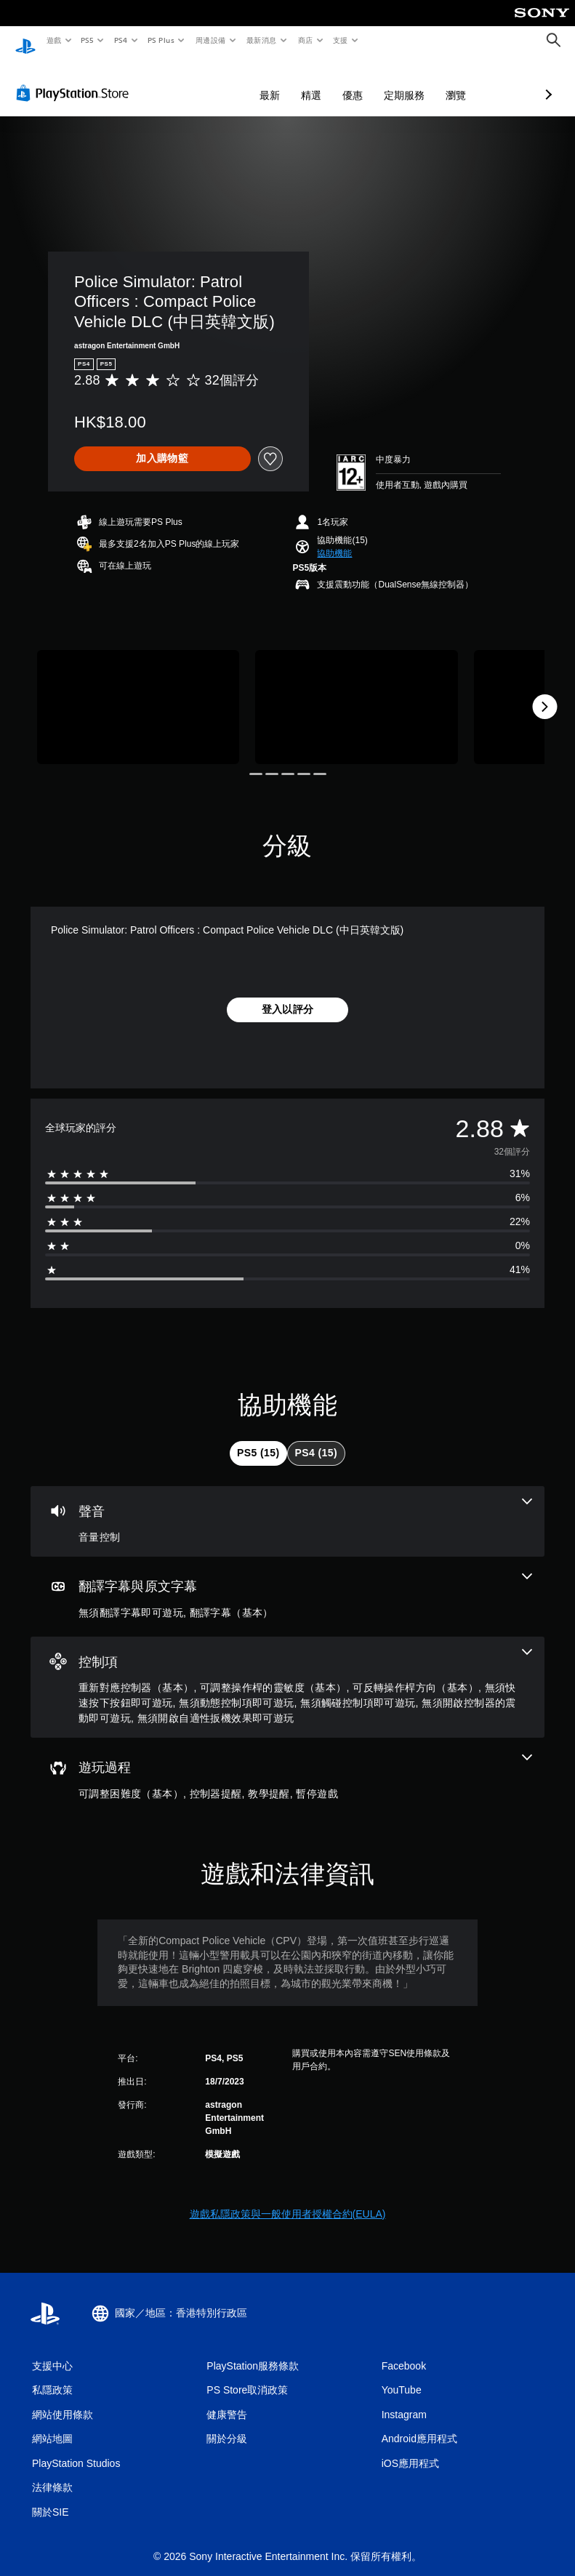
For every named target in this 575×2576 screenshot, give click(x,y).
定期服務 (327, 81)
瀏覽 (379, 81)
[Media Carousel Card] (138, 693)
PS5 (88, 40)
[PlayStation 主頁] (25, 40)
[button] (334, 539)
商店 (305, 40)
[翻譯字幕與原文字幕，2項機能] (287, 1582)
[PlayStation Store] (76, 79)
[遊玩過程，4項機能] (287, 1763)
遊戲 (53, 40)
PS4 (120, 40)
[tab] (258, 1439)
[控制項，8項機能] (287, 1674)
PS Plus (160, 40)
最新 (192, 81)
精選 (234, 81)
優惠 (275, 81)
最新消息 (261, 40)
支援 (339, 40)
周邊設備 (210, 40)
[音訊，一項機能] (287, 1508)
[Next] (544, 693)
